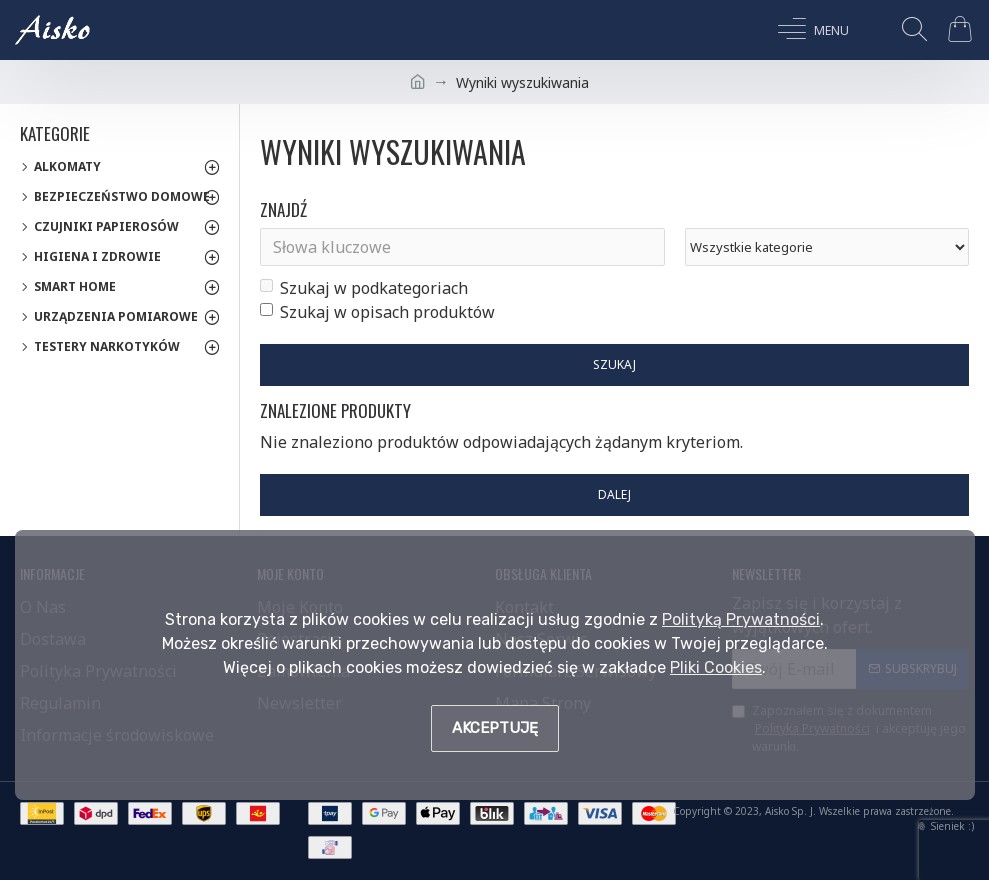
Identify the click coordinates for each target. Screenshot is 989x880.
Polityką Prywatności (741, 619)
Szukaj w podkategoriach (364, 288)
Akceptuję (495, 728)
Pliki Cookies (716, 667)
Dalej (614, 494)
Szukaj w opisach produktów (377, 312)
